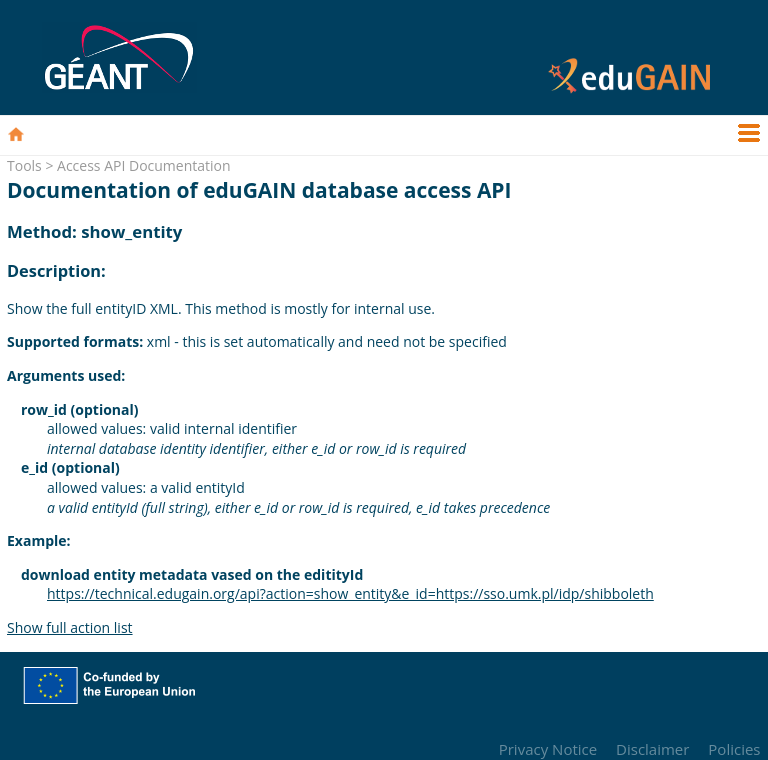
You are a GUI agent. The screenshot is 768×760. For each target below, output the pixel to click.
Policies (734, 749)
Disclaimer (652, 749)
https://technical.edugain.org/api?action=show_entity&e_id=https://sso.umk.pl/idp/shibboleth (350, 593)
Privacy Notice (548, 749)
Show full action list (70, 627)
